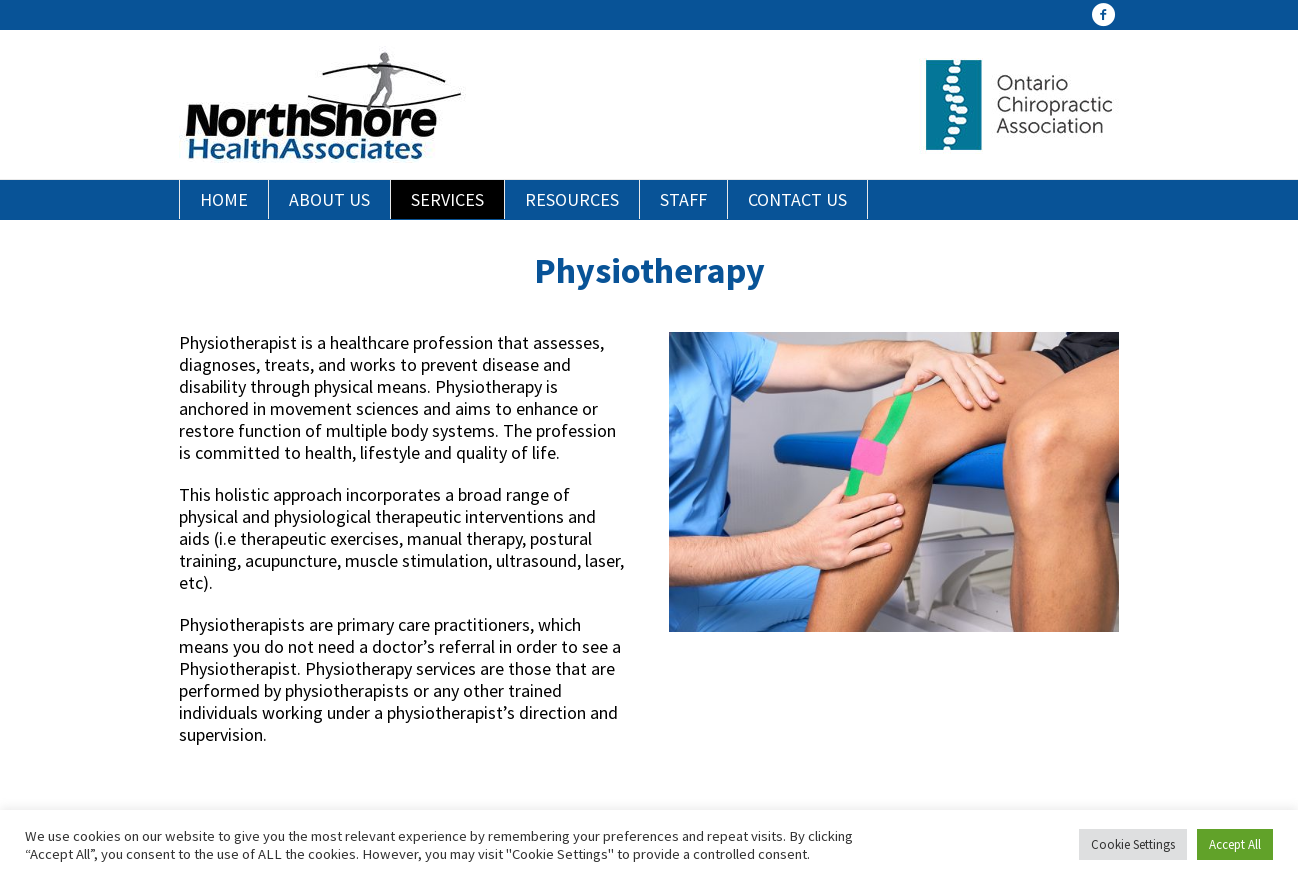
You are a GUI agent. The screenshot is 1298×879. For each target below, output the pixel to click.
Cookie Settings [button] (1133, 844)
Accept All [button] (1235, 844)
